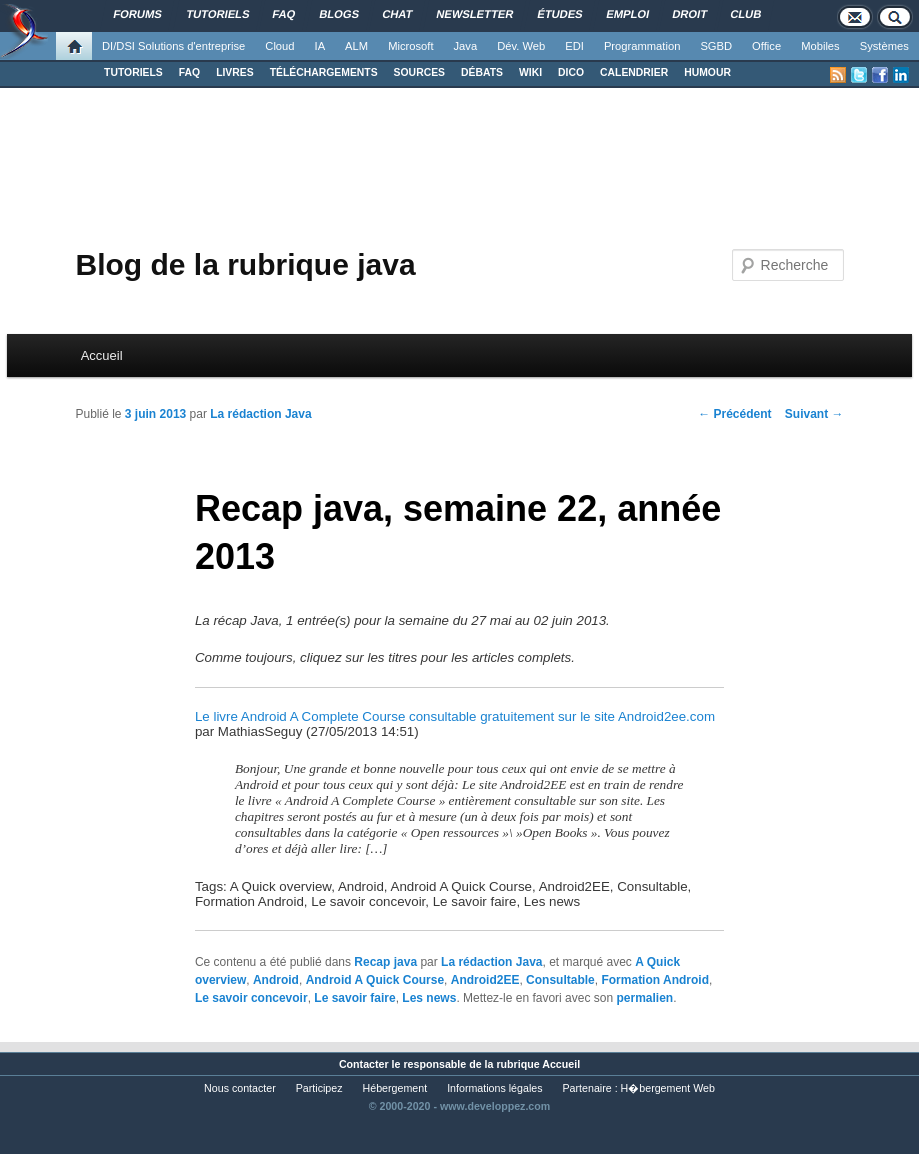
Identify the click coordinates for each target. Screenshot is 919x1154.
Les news (429, 998)
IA (320, 46)
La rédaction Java (260, 414)
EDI (574, 46)
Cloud (279, 46)
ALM (356, 46)
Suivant (814, 414)
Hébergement (395, 1088)
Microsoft (410, 46)
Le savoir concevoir (251, 998)
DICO (571, 72)
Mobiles (820, 46)
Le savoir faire (354, 998)
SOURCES (419, 72)
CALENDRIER (634, 72)
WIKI (530, 72)
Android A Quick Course (375, 980)
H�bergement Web (668, 1088)
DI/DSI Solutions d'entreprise (173, 46)
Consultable (560, 980)
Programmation (642, 46)
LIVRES (235, 72)
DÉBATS (482, 72)
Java (466, 46)
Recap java (385, 962)
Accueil (102, 355)
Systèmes (884, 46)
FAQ (189, 72)
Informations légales (494, 1088)
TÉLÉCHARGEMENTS (324, 72)
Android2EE (485, 980)
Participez (319, 1088)
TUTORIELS (133, 72)
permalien (644, 998)
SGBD (716, 46)
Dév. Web (521, 46)
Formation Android (655, 980)
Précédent (734, 414)
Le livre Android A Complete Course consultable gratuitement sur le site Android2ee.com (455, 716)
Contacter (364, 1064)
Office (766, 46)
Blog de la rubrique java (245, 264)
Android (276, 980)
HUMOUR (707, 72)
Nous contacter (240, 1088)
